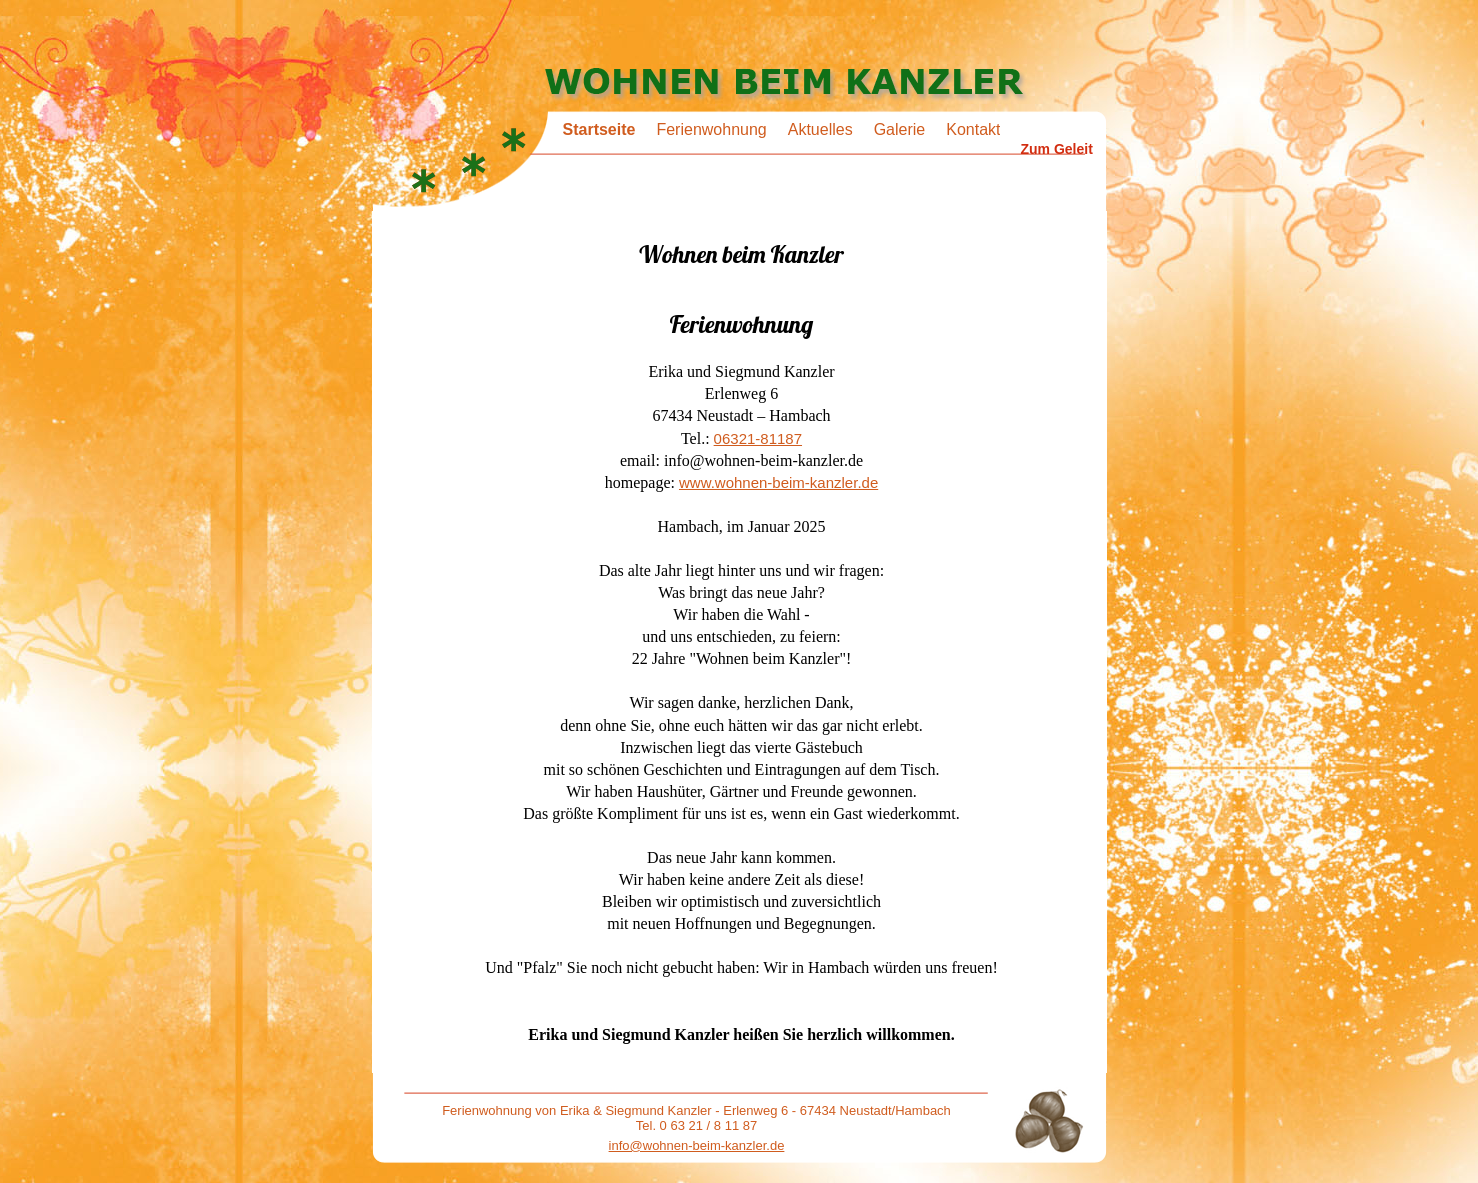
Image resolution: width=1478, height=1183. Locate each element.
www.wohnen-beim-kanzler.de (778, 482)
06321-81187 (758, 438)
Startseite (599, 129)
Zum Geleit (1056, 149)
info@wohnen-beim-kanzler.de (697, 1145)
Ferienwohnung (711, 129)
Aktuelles (820, 129)
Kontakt (973, 129)
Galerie (900, 129)
